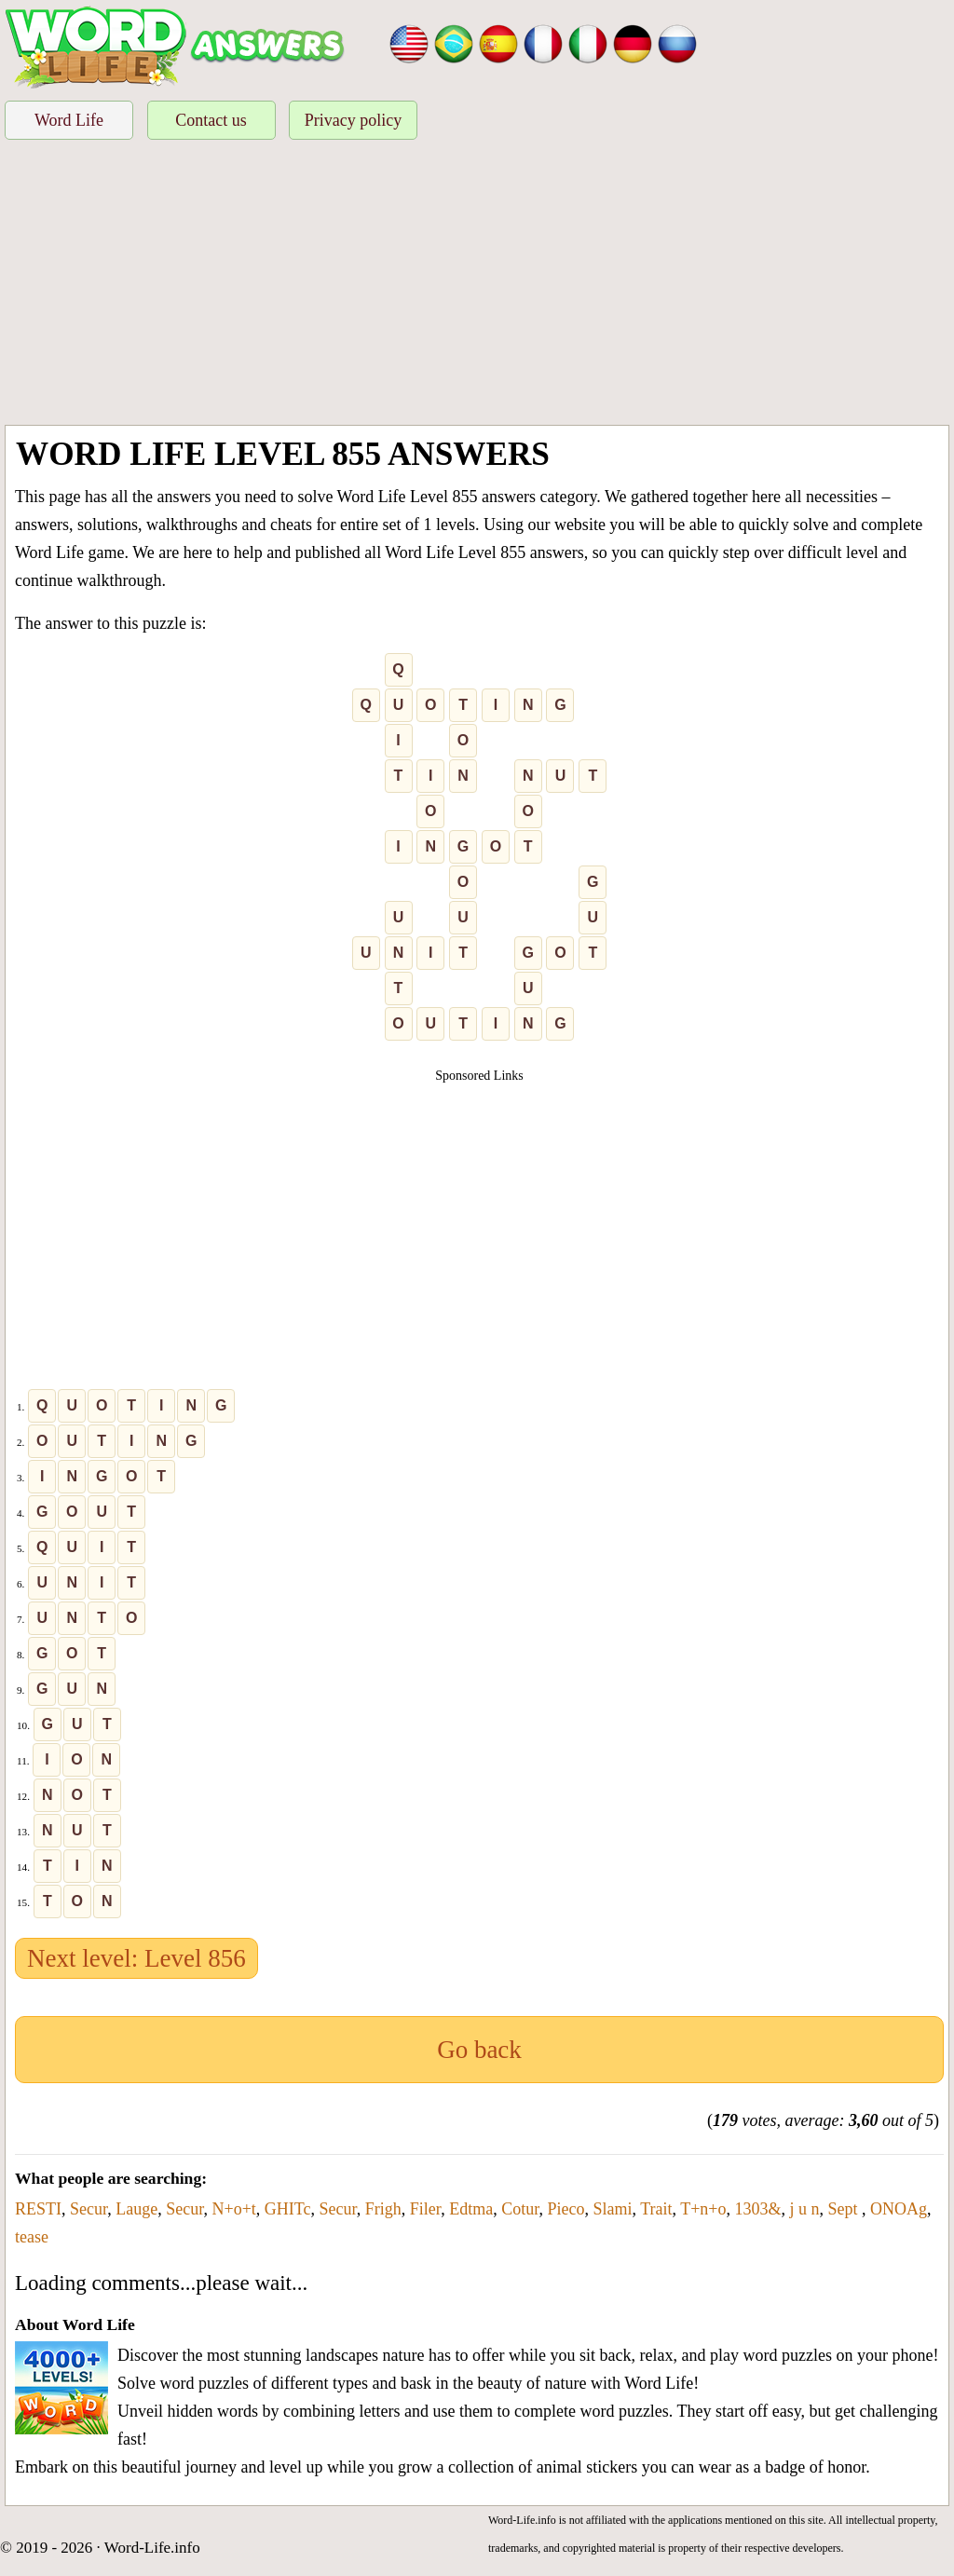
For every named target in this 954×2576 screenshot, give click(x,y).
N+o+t (234, 2209)
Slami (612, 2209)
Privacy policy (353, 120)
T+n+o (703, 2209)
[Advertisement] (477, 285)
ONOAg (898, 2209)
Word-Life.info (152, 2547)
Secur (88, 2209)
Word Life (68, 120)
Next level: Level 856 (136, 1958)
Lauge (136, 2209)
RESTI (38, 2209)
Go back (479, 2050)
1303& (757, 2209)
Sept (845, 2209)
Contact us (211, 120)
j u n (805, 2209)
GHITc (288, 2209)
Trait (656, 2209)
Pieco (565, 2209)
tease (31, 2237)
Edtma (471, 2209)
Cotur (519, 2209)
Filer (425, 2209)
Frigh (383, 2209)
